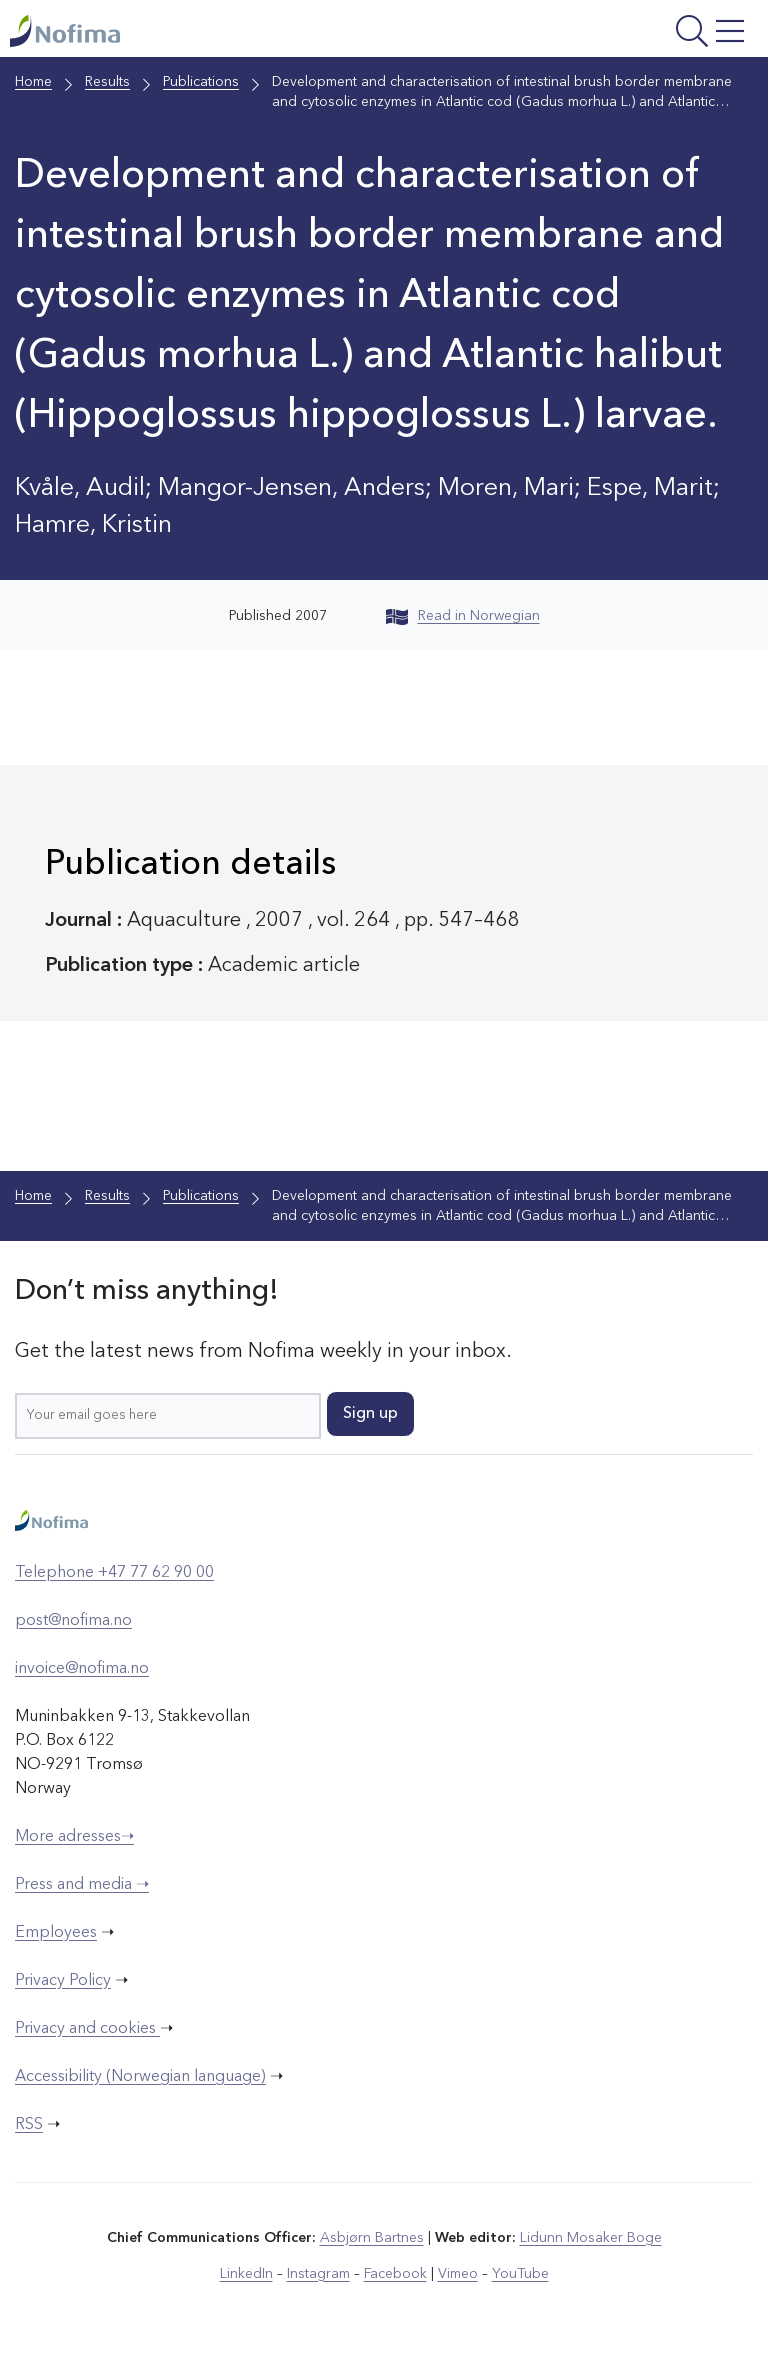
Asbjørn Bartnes (372, 2238)
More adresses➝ (74, 1837)
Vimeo (458, 2274)
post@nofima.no (73, 1621)
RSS (29, 2125)
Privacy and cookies (87, 2029)
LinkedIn (246, 2274)
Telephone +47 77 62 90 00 (114, 1573)
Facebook (395, 2274)
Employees (56, 1933)
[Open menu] (621, 33)
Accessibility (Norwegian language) (140, 2077)
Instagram (318, 2274)
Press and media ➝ (82, 1885)
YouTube (520, 2274)
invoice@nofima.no (82, 1669)
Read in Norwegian (463, 616)
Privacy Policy (63, 1981)
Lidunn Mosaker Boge (591, 2238)
